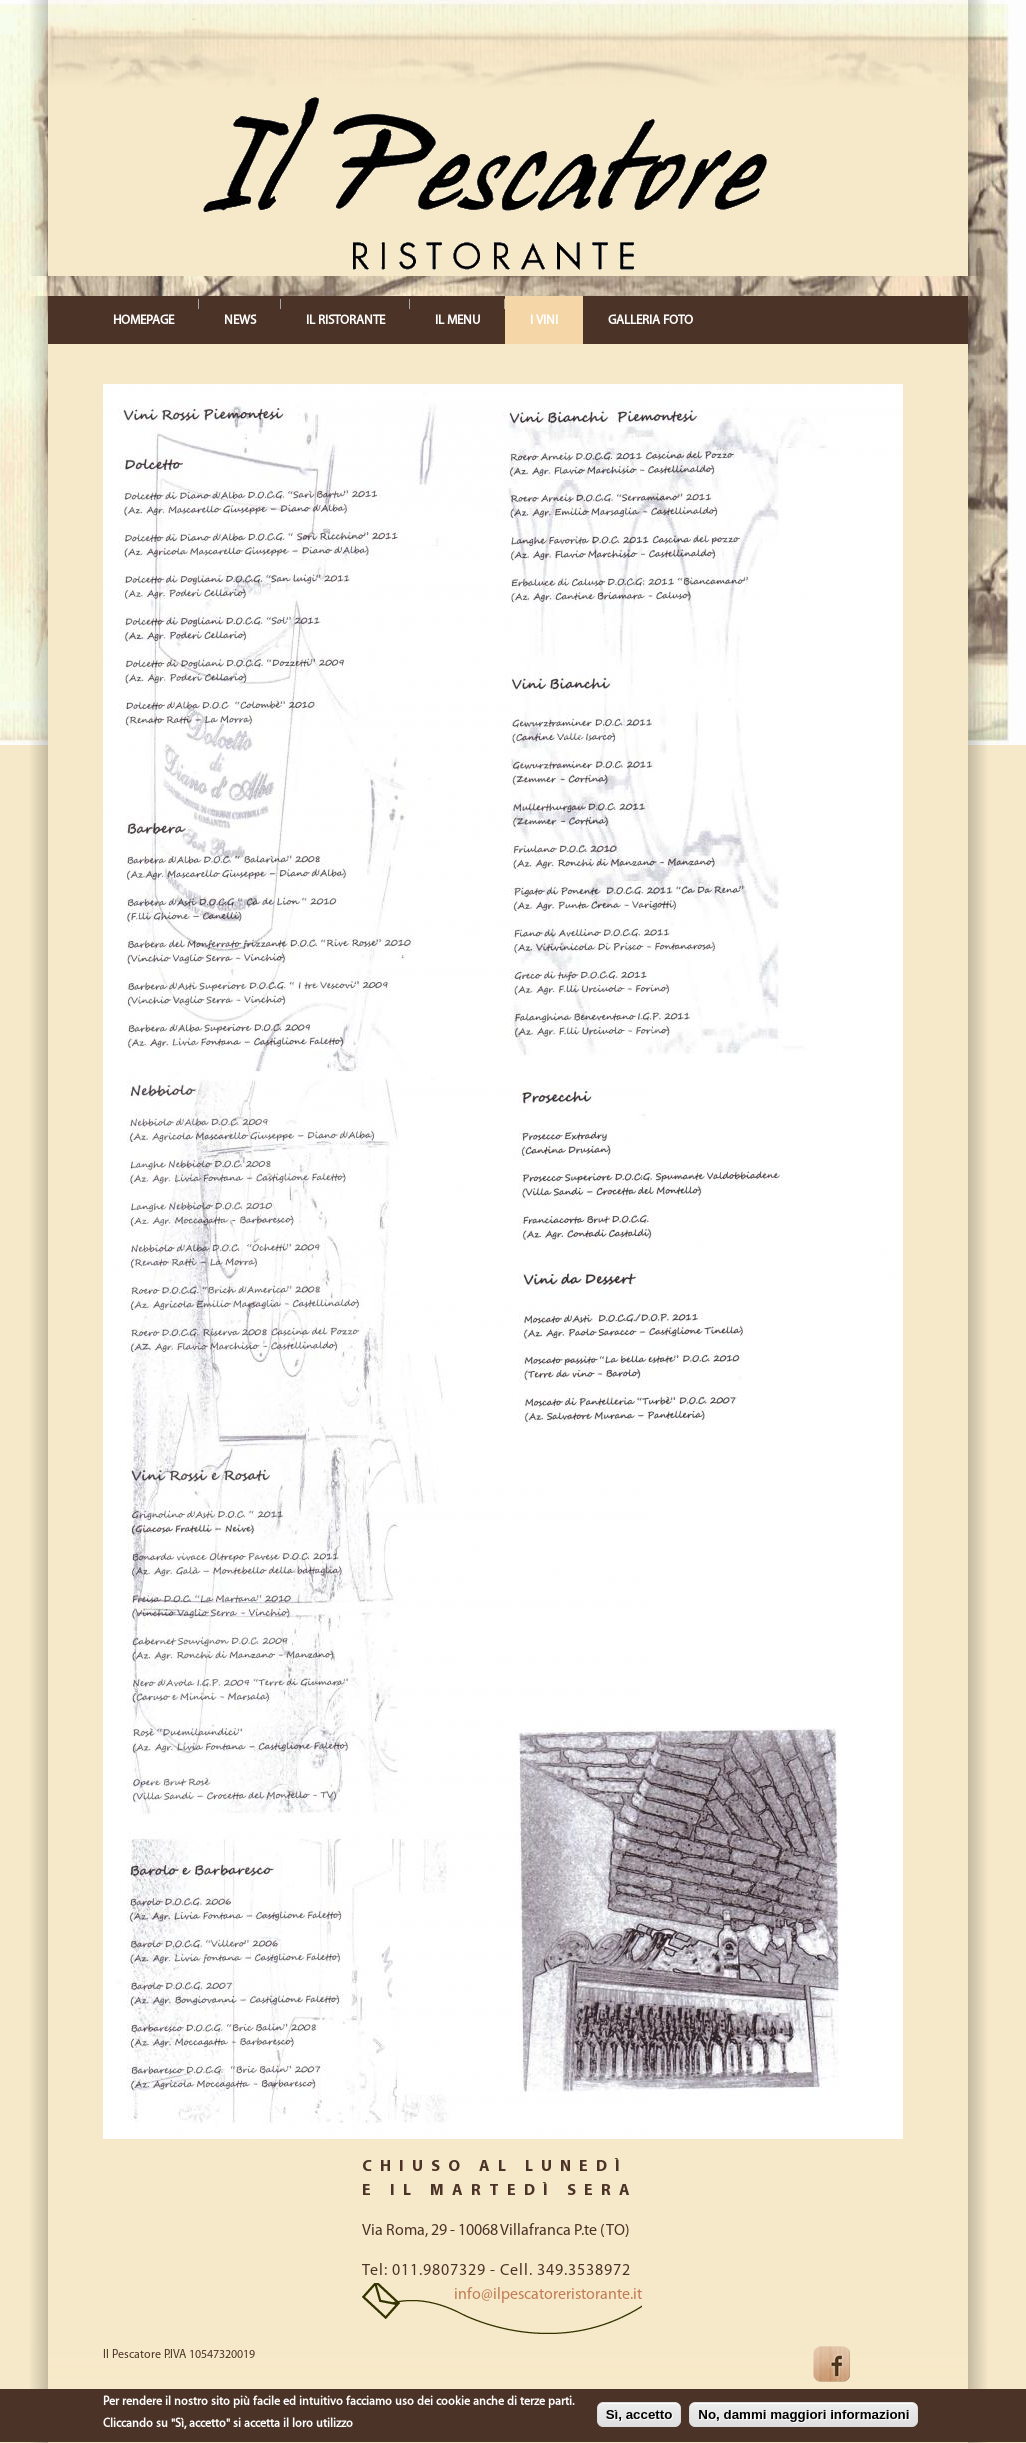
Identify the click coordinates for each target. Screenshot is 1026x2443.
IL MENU (457, 320)
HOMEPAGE (143, 320)
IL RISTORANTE (345, 320)
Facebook (847, 2365)
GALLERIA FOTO (650, 320)
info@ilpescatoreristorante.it (548, 2295)
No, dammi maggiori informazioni (803, 2416)
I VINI (544, 320)
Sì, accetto (639, 2416)
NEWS (240, 320)
